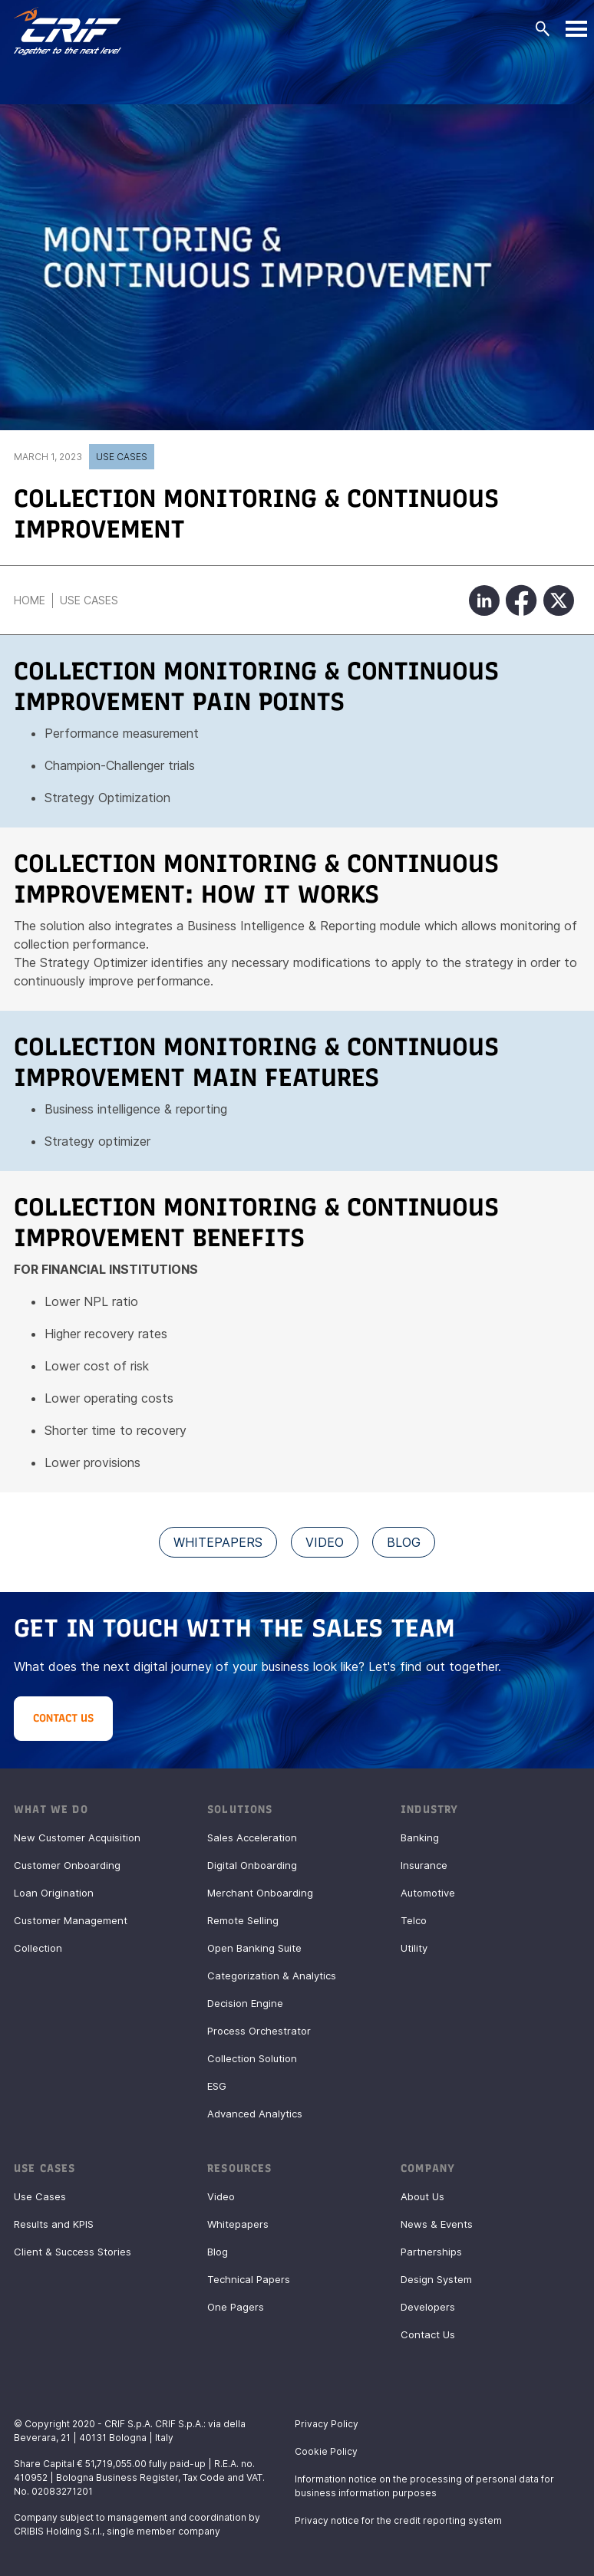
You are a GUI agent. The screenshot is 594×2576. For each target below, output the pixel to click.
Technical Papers (248, 2279)
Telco (414, 1920)
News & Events (437, 2224)
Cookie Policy (326, 2451)
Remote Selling (243, 1920)
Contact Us (428, 2334)
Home (29, 600)
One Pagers (235, 2307)
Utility (414, 1948)
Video (221, 2196)
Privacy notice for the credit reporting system (398, 2520)
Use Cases (121, 456)
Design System (436, 2279)
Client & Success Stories (72, 2251)
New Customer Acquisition (77, 1837)
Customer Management (70, 1920)
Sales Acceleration (252, 1837)
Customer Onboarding (67, 1865)
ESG (216, 2086)
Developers (428, 2307)
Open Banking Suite (254, 1948)
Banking (420, 1837)
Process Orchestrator (259, 2031)
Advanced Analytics (254, 2113)
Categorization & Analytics (271, 1975)
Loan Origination (54, 1893)
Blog (217, 2251)
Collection (38, 1948)
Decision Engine (245, 2003)
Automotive (428, 1893)
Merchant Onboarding (260, 1893)
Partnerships (431, 2251)
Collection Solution (252, 2058)
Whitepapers (238, 2224)
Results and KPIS (54, 2224)
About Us (422, 2196)
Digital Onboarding (252, 1865)
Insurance (424, 1865)
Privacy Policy (326, 2424)
